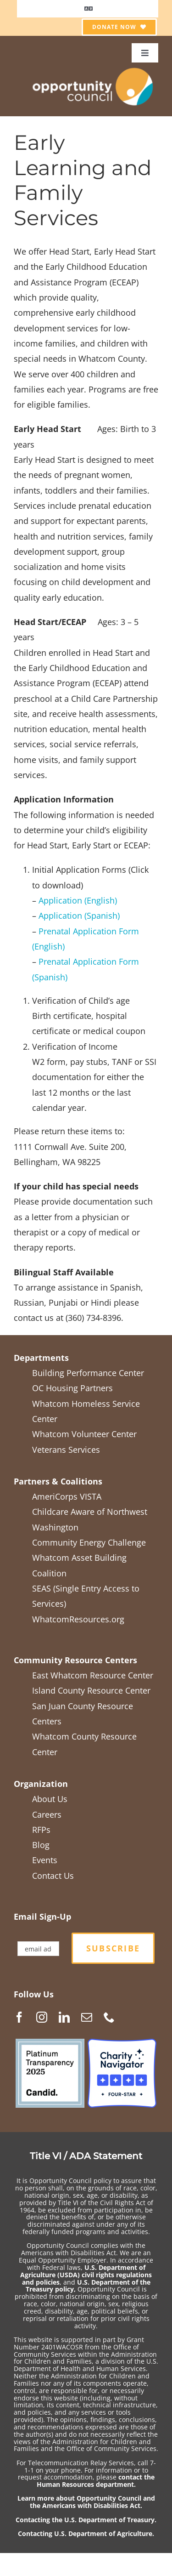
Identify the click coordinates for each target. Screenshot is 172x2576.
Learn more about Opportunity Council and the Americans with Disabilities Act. (86, 2502)
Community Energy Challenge (89, 1542)
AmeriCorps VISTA (66, 1496)
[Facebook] (19, 2017)
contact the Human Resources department (96, 2481)
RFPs (41, 1829)
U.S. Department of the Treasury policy (88, 2286)
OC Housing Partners (72, 1387)
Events (44, 1859)
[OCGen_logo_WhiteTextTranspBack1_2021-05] (93, 66)
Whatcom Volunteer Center (84, 1433)
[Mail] (86, 2017)
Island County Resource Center (91, 1690)
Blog (41, 1844)
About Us (49, 1798)
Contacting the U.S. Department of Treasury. (86, 2519)
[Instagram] (41, 2017)
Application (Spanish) (79, 915)
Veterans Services (66, 1449)
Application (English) (78, 900)
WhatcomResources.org (78, 1619)
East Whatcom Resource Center (92, 1675)
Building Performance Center (88, 1372)
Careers (46, 1814)
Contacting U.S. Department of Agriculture (85, 2533)
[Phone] (109, 2017)
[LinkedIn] (64, 2017)
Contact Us (53, 1875)
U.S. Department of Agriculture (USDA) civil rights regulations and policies (86, 2274)
